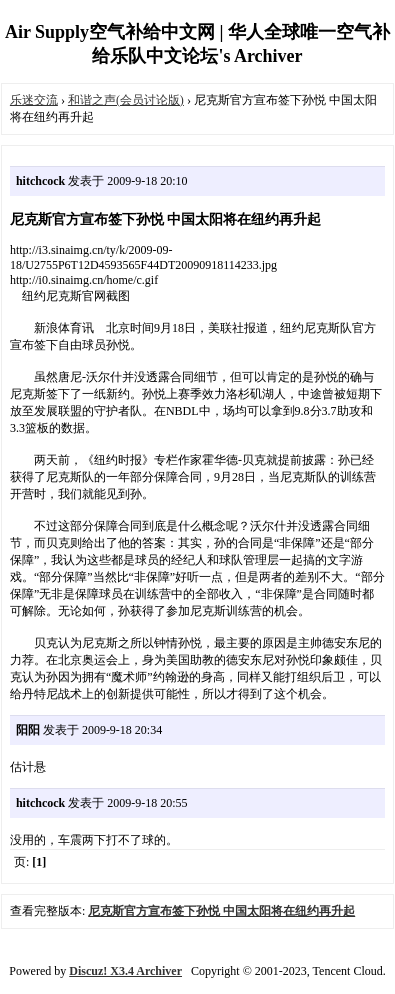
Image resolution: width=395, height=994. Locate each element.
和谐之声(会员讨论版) (126, 100)
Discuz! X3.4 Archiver (125, 971)
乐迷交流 (34, 100)
